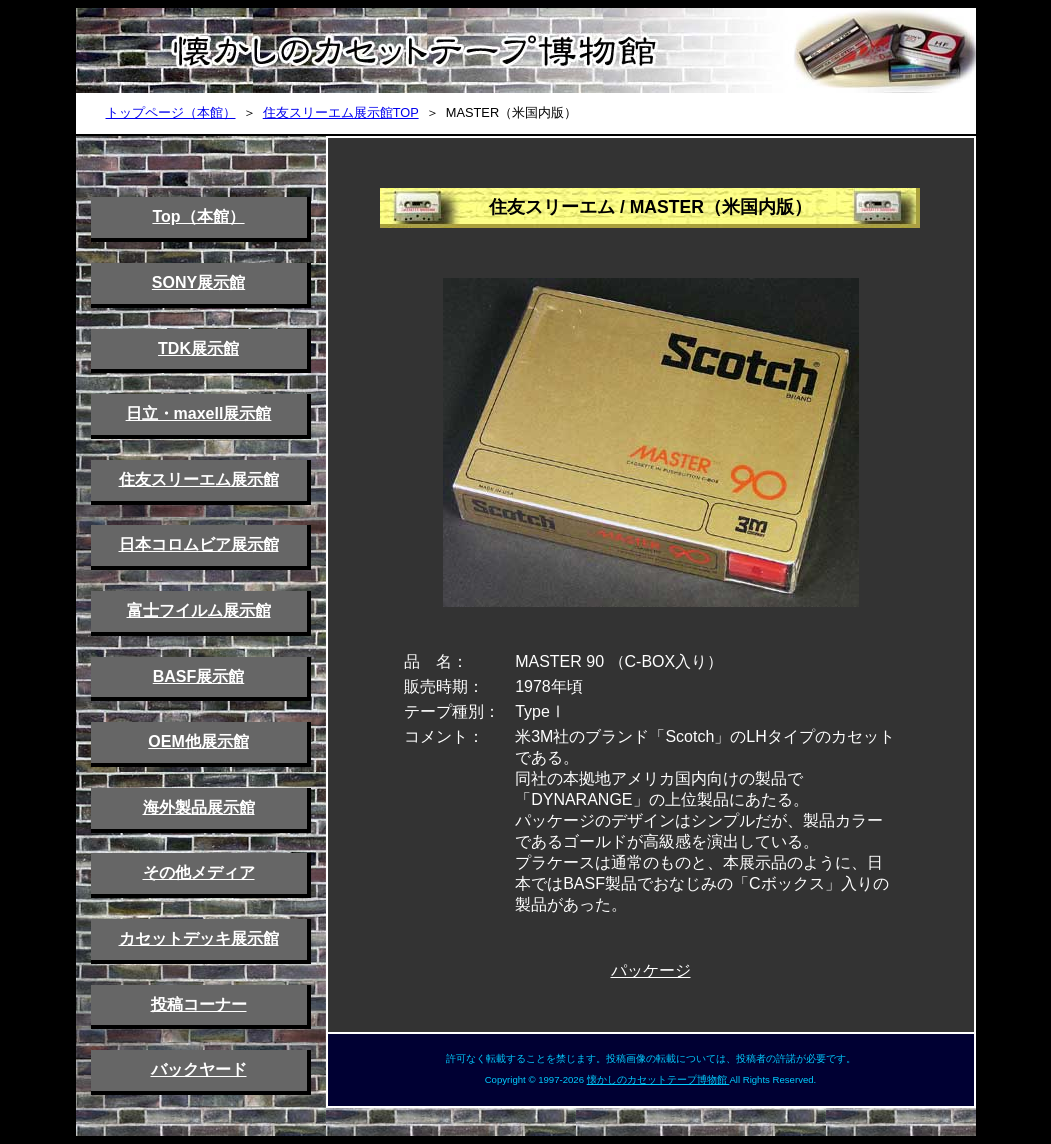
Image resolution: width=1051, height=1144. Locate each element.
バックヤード (199, 1069)
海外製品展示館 (199, 807)
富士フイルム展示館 (199, 610)
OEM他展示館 (198, 741)
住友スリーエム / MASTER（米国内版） (650, 207)
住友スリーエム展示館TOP (341, 112)
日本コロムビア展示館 (199, 544)
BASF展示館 (199, 676)
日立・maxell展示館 (199, 413)
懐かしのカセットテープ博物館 (658, 1079)
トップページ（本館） (171, 112)
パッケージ (651, 970)
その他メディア (199, 872)
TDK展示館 (198, 348)
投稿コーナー (199, 1004)
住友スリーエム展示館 (199, 479)
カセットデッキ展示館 (199, 938)
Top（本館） (198, 216)
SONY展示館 (198, 282)
